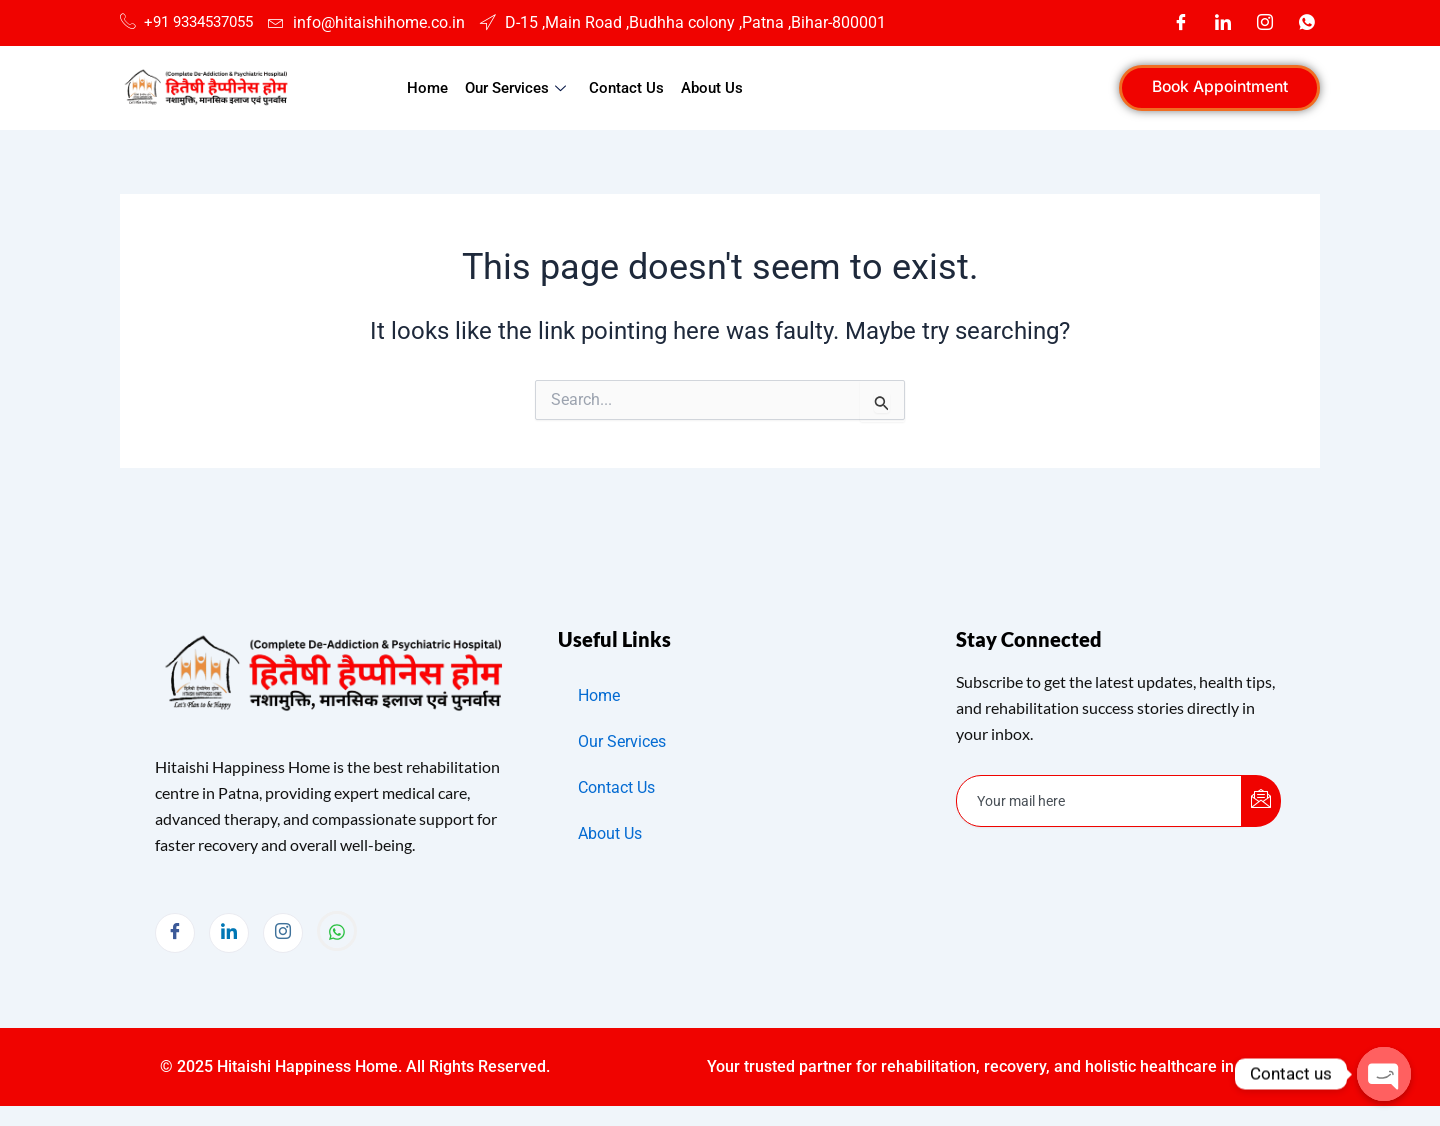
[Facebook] (1181, 23)
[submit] (1261, 801)
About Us (710, 88)
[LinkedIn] (1223, 23)
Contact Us (625, 88)
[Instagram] (1265, 23)
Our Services (519, 88)
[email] (1099, 801)
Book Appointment (1214, 87)
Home (429, 88)
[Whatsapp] (1307, 23)
